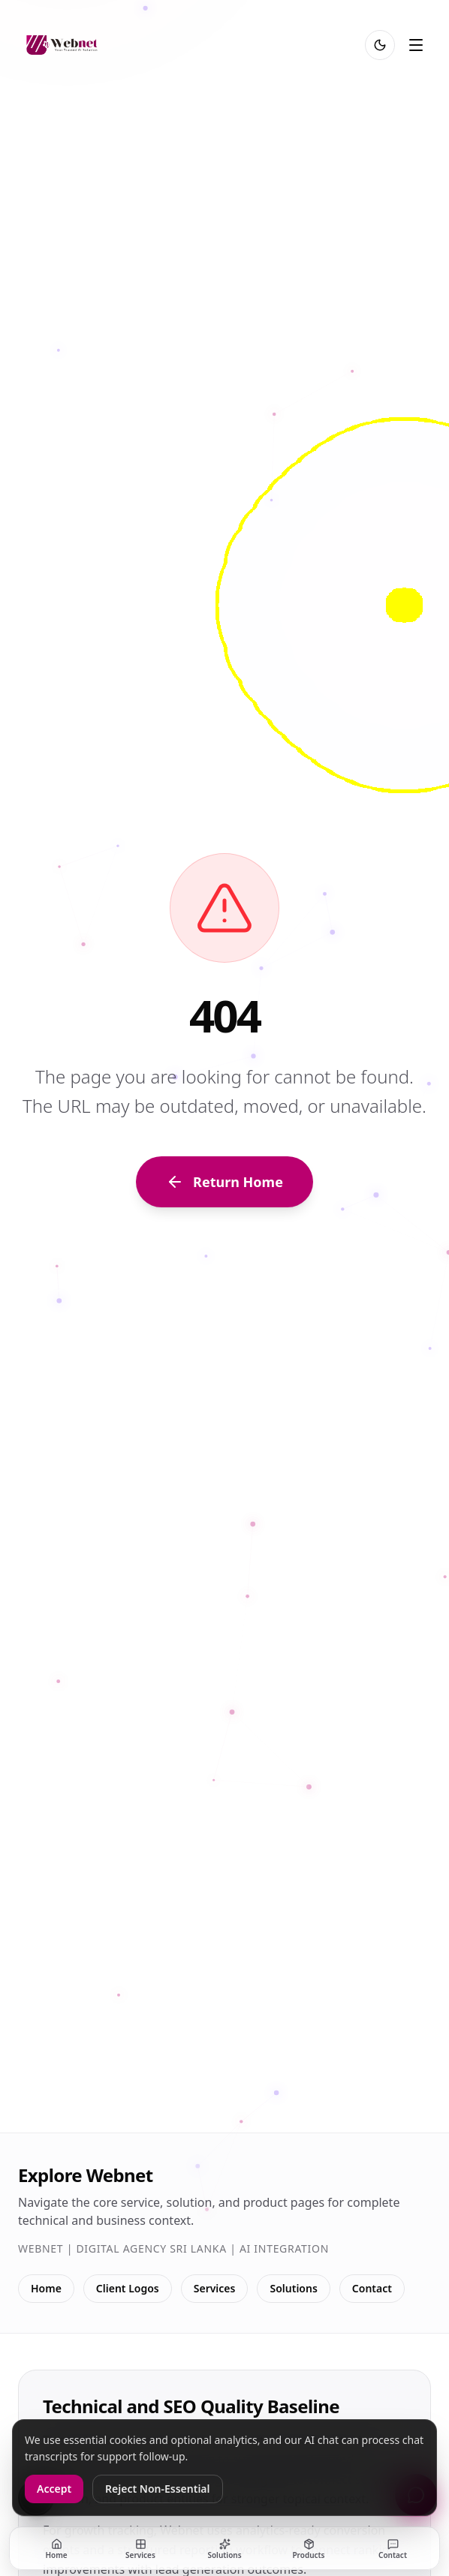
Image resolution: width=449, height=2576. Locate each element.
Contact (372, 2288)
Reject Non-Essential (157, 2488)
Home (46, 2288)
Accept (54, 2488)
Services (215, 2288)
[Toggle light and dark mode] (380, 45)
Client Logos (127, 2288)
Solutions (293, 2288)
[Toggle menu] (416, 45)
